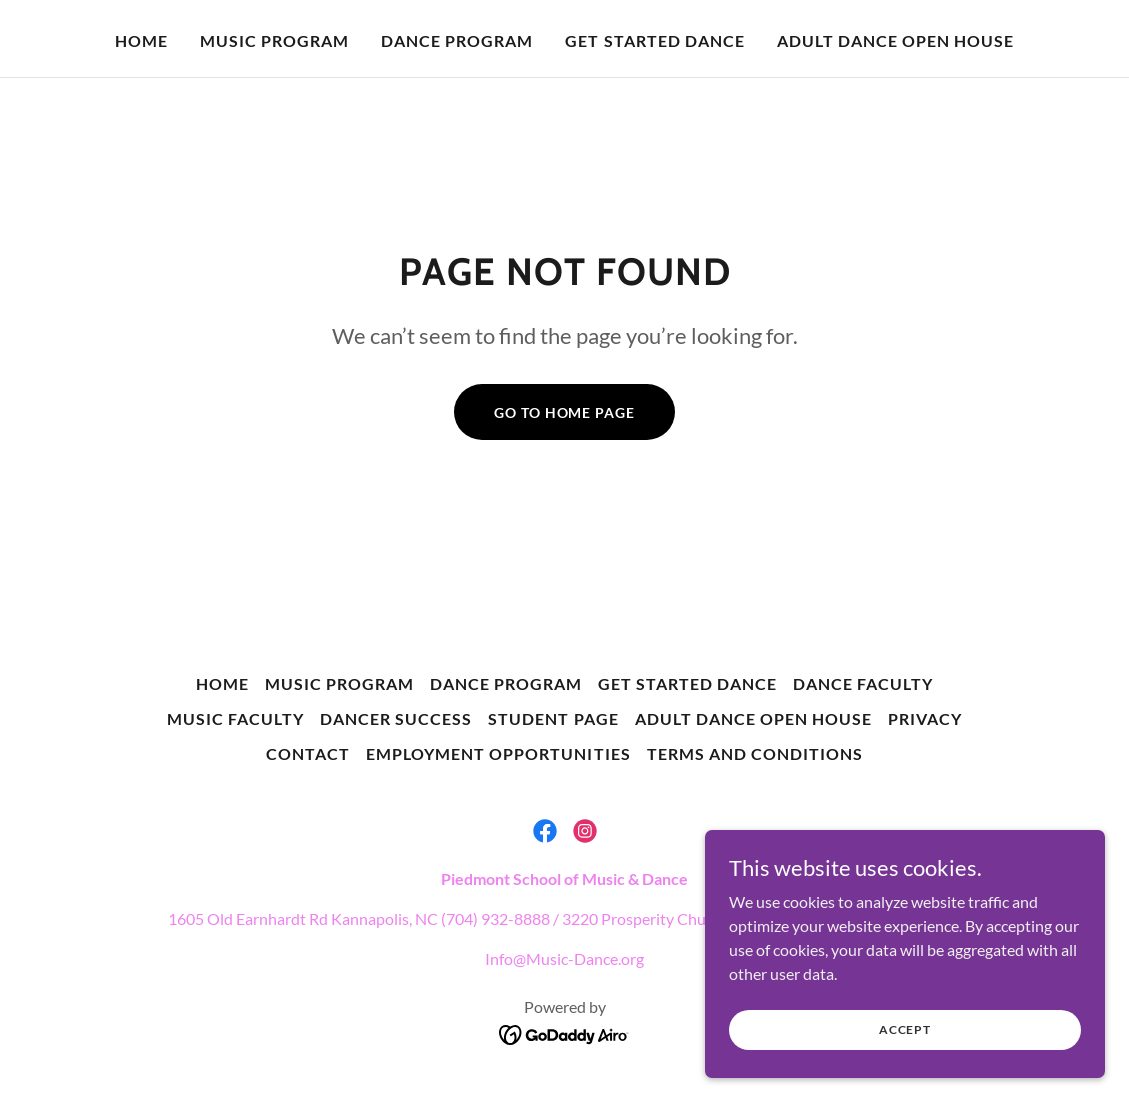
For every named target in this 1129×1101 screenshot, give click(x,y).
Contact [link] (308, 753)
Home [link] (141, 40)
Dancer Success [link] (396, 718)
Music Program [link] (274, 40)
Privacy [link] (925, 718)
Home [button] (222, 683)
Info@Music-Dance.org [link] (564, 958)
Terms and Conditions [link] (755, 753)
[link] (545, 831)
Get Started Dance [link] (654, 40)
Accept (905, 1029)
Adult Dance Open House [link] (895, 40)
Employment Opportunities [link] (498, 753)
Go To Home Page (564, 412)
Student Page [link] (553, 718)
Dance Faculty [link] (863, 683)
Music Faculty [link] (235, 718)
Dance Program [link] (457, 40)
